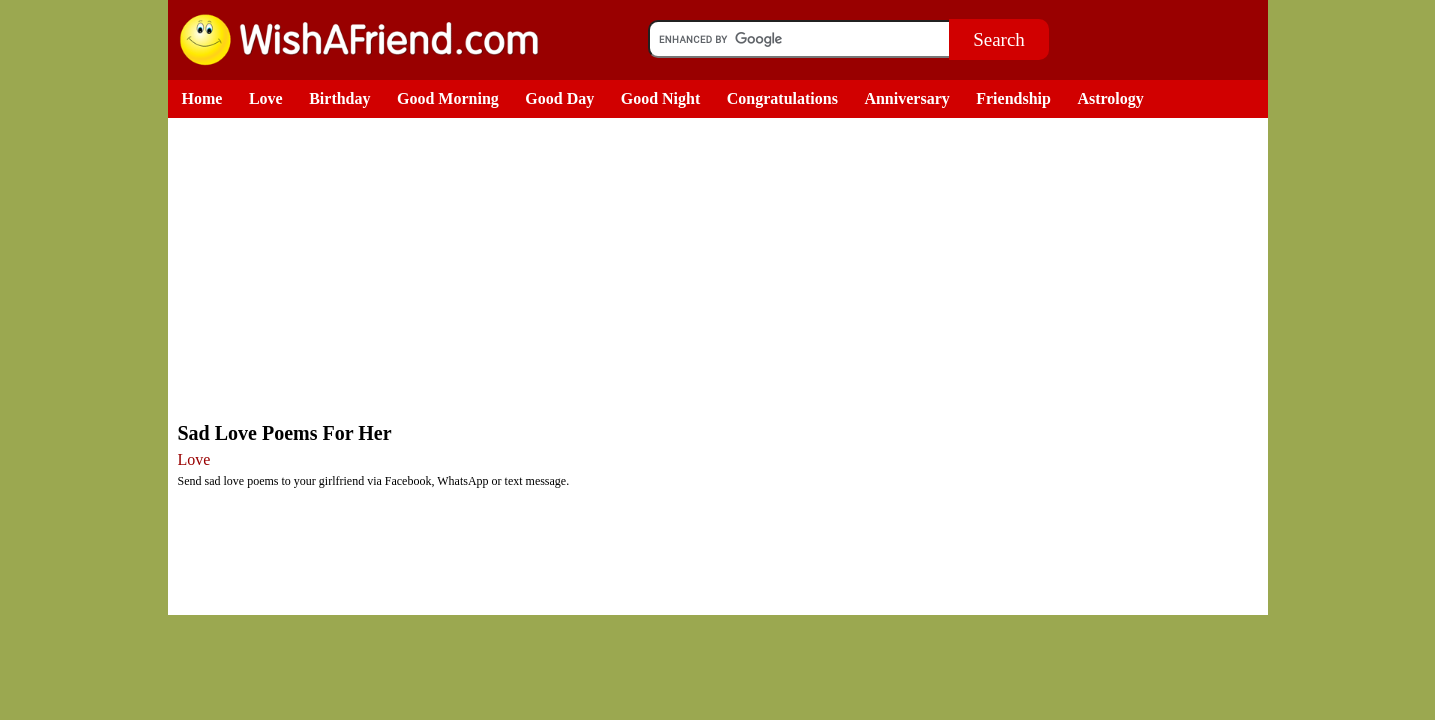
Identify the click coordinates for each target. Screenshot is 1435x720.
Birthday (339, 98)
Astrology (1110, 98)
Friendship (1013, 98)
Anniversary (906, 98)
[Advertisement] (723, 268)
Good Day (559, 98)
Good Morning (448, 98)
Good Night (661, 98)
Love (266, 98)
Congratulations (782, 98)
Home (202, 98)
